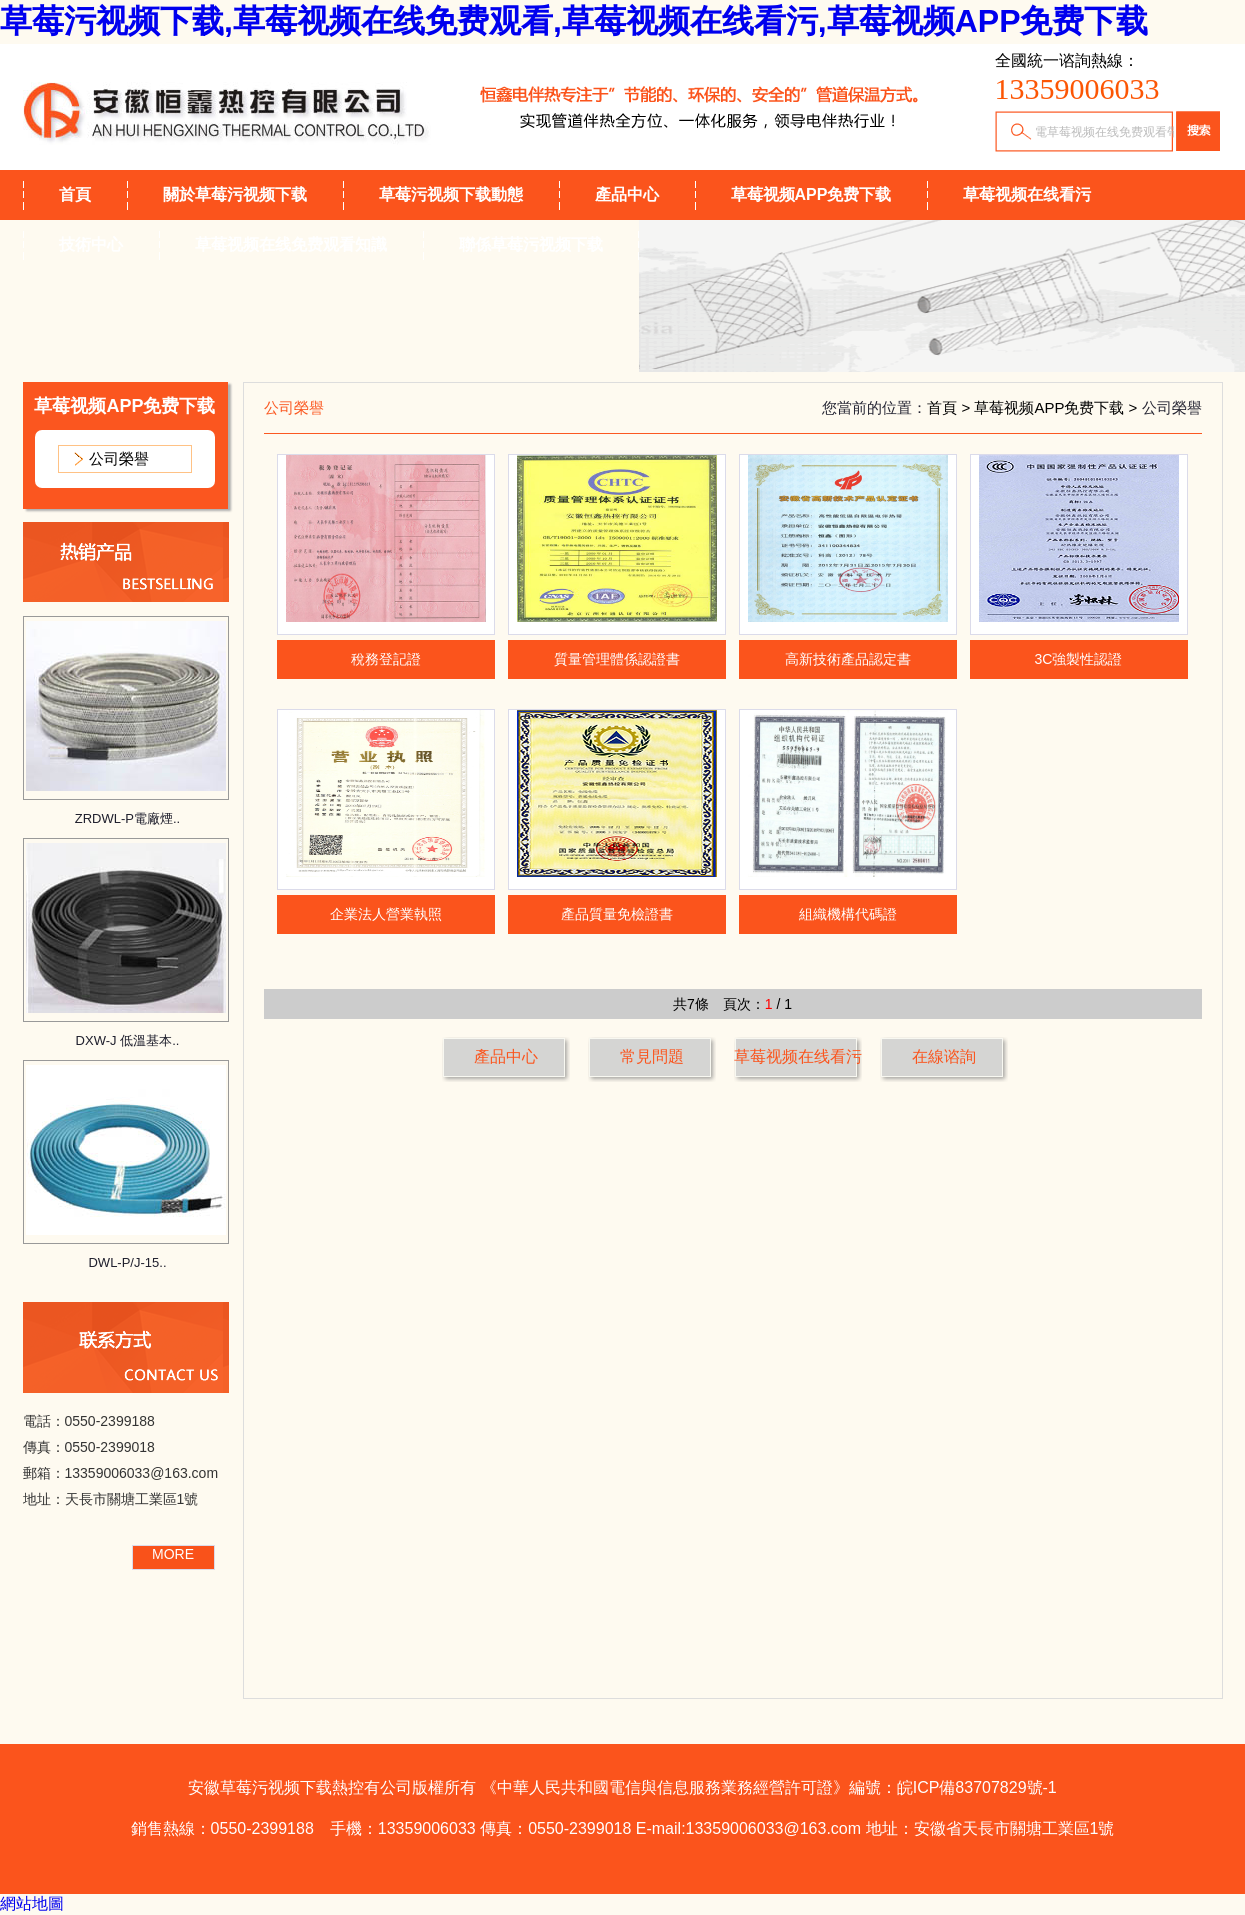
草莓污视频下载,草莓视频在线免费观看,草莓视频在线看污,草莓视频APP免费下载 (574, 21)
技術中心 (91, 244)
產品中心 (627, 194)
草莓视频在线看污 (1027, 194)
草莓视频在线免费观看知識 (291, 244)
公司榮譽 (119, 458)
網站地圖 (32, 1903)
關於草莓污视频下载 (235, 194)
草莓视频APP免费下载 (811, 194)
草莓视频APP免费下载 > (1057, 407)
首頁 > (950, 407)
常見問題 (652, 1056)
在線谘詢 (944, 1056)
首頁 (75, 194)
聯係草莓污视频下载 (531, 244)
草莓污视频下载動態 (451, 194)
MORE (173, 1554)
